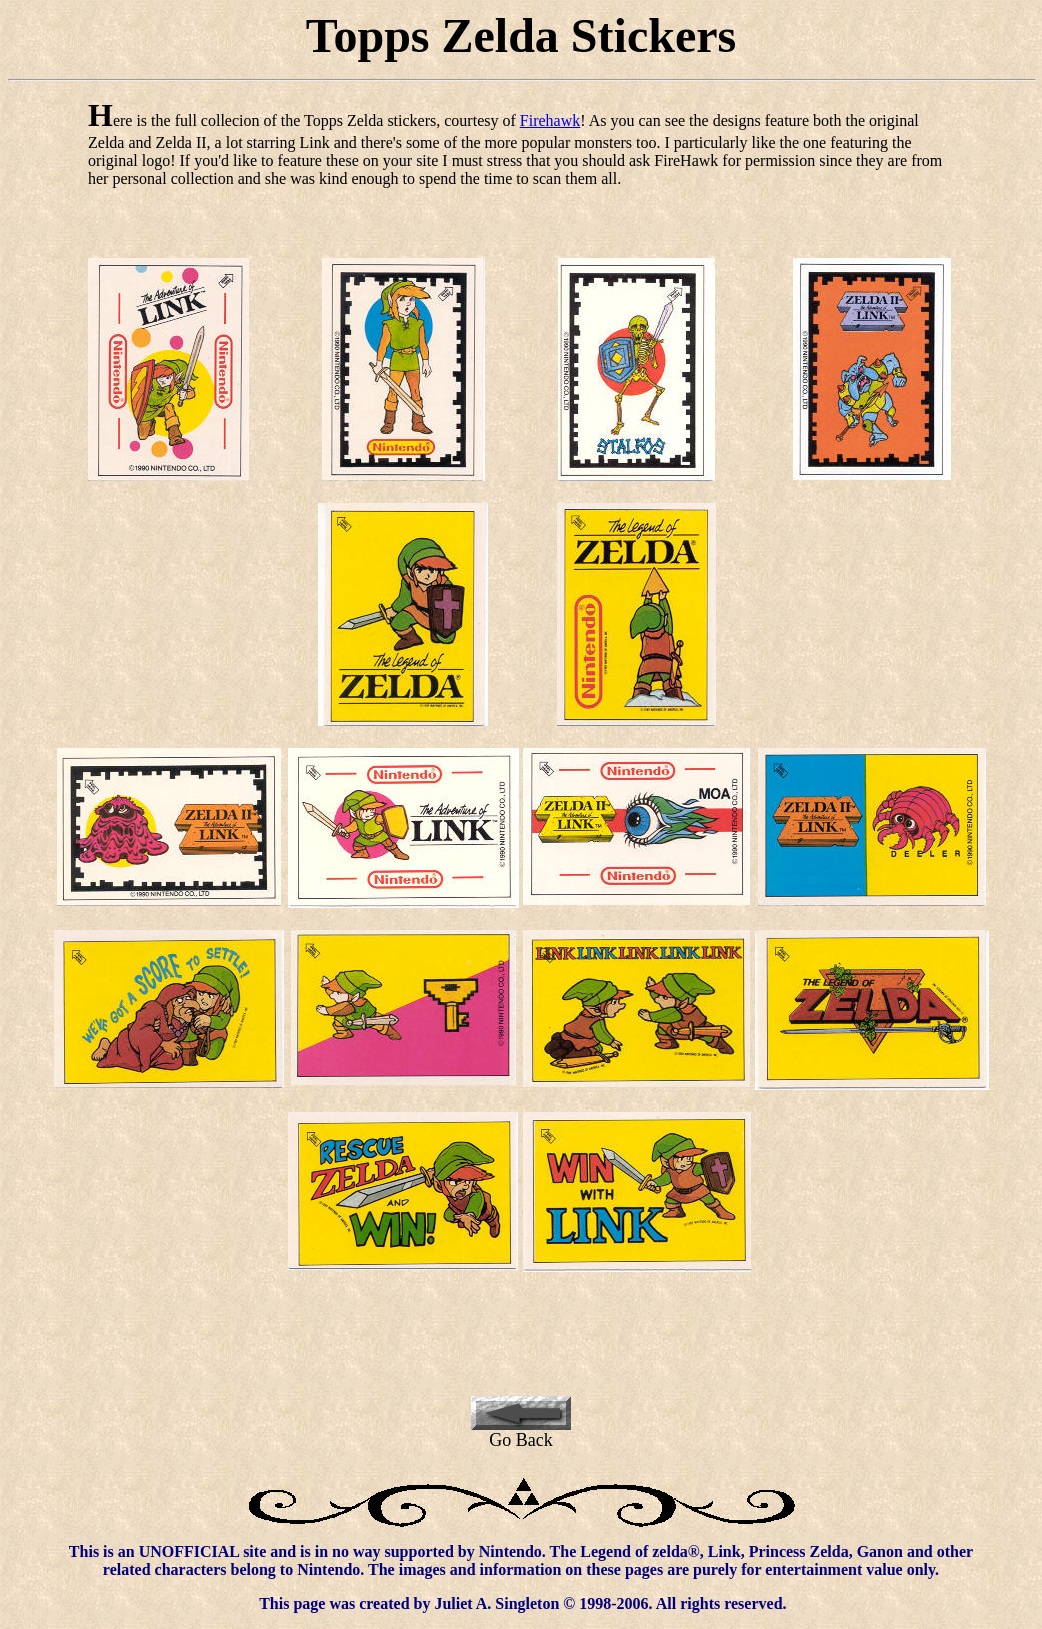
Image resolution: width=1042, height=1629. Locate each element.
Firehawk (550, 120)
